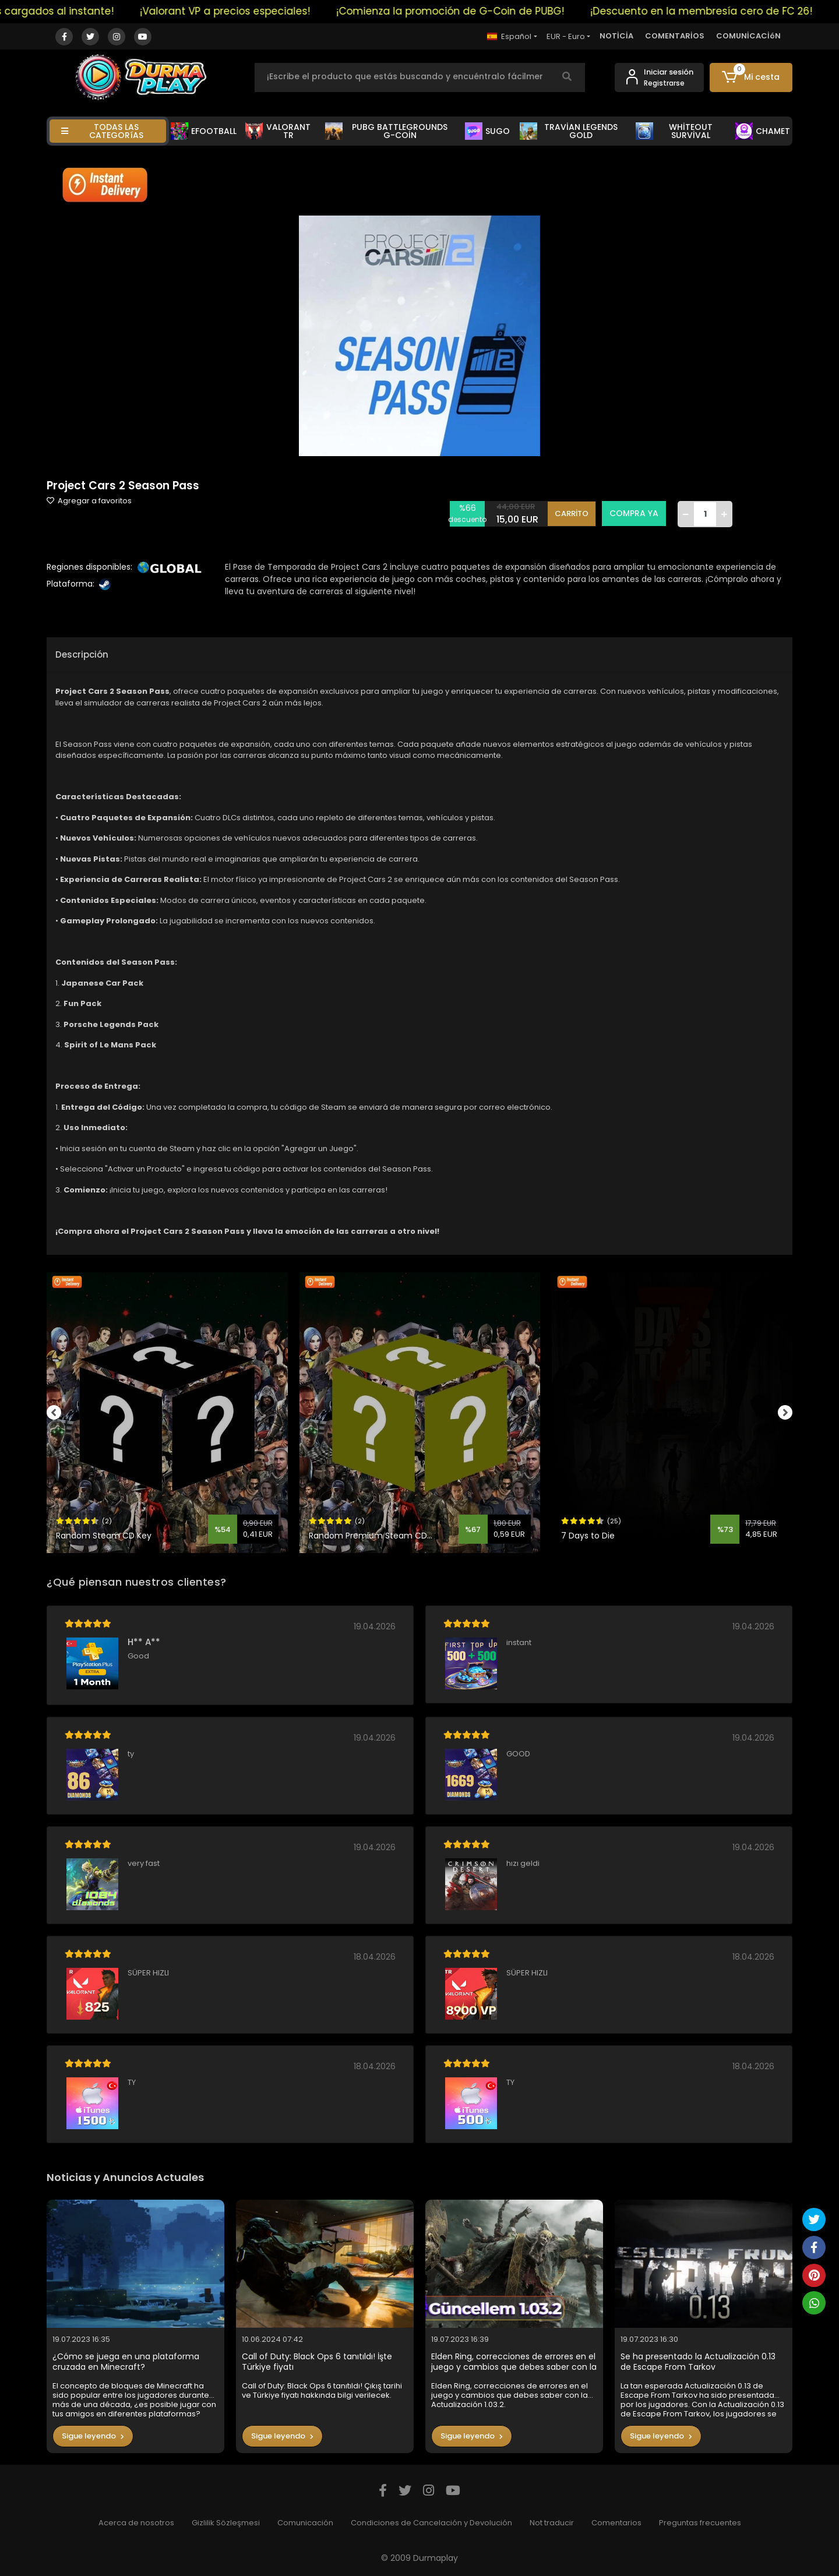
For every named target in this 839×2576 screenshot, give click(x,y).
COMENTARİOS (674, 35)
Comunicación (305, 2522)
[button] (751, 77)
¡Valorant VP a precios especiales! (337, 11)
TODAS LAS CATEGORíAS (102, 131)
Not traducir (552, 2522)
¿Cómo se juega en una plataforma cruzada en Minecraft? (125, 2362)
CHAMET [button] (762, 131)
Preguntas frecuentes (700, 2522)
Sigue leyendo (93, 2435)
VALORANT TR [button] (278, 131)
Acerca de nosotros (136, 2522)
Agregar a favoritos (89, 500)
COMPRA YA (633, 513)
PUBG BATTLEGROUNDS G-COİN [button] (386, 131)
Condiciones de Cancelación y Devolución (431, 2522)
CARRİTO (571, 513)
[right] (792, 1412)
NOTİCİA (616, 35)
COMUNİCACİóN (748, 35)
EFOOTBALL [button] (204, 131)
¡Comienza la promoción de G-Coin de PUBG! (562, 11)
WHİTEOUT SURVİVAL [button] (674, 131)
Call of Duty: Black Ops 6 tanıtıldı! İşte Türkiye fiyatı (317, 2362)
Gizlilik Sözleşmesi (226, 2522)
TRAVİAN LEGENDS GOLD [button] (569, 131)
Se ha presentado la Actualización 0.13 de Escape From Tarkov (698, 2362)
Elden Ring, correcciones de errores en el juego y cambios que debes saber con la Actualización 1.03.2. (514, 2362)
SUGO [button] (487, 131)
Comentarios (616, 2522)
